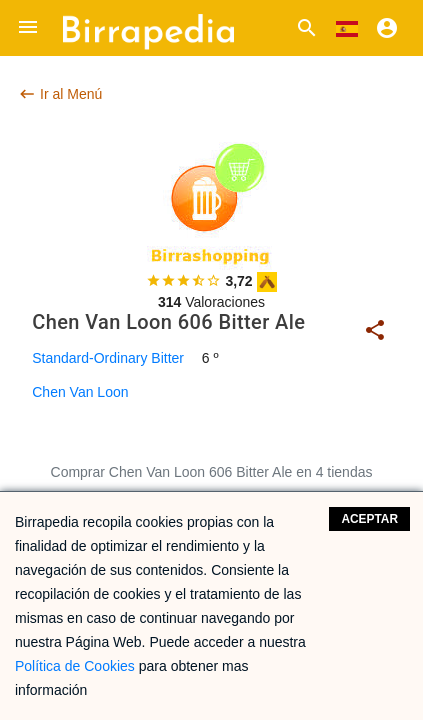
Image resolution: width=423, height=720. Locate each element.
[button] (28, 28)
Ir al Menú (60, 94)
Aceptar (369, 519)
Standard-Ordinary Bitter (108, 358)
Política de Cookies (75, 666)
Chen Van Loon (80, 392)
